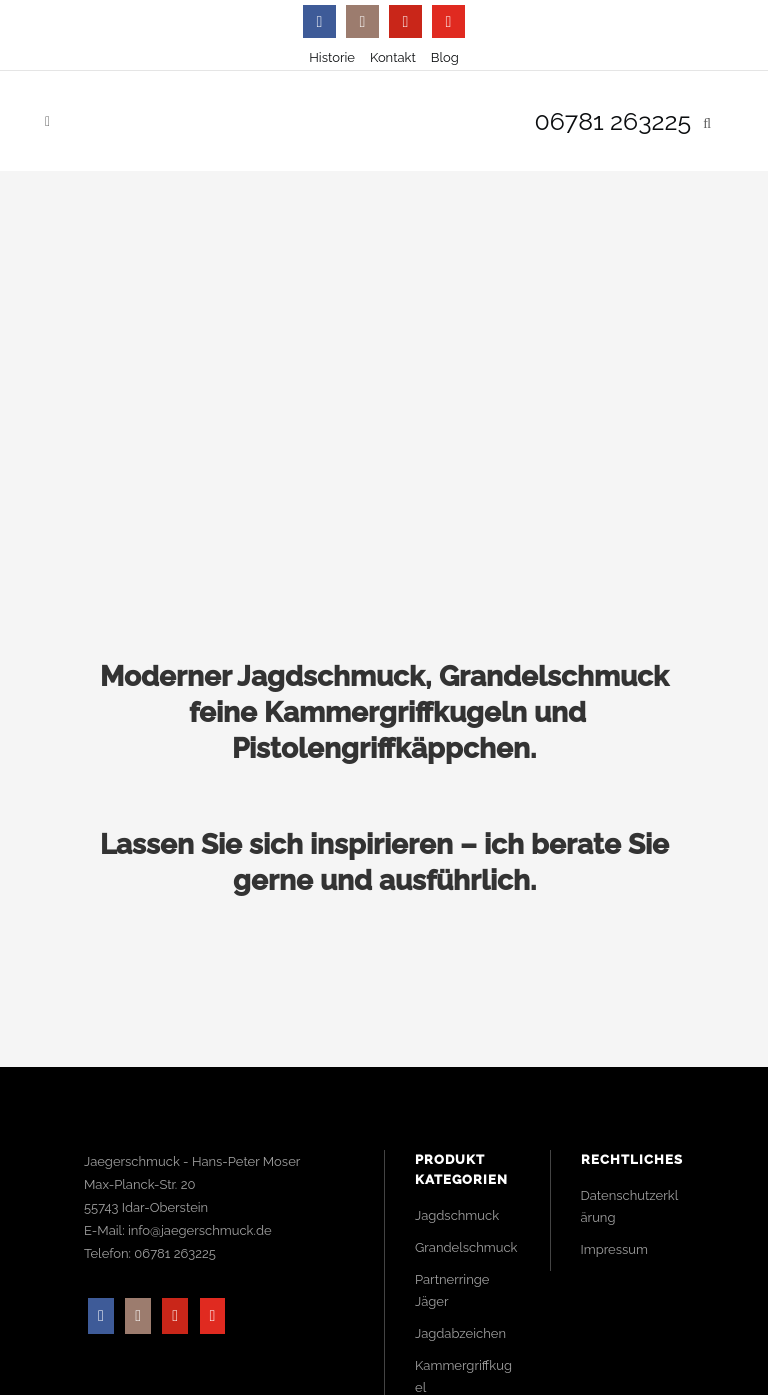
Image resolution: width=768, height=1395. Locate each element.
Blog (445, 57)
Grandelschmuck (466, 1247)
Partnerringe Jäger (452, 1290)
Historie (332, 57)
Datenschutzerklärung (630, 1206)
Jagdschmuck (457, 1215)
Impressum (614, 1249)
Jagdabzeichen (460, 1333)
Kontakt (393, 57)
